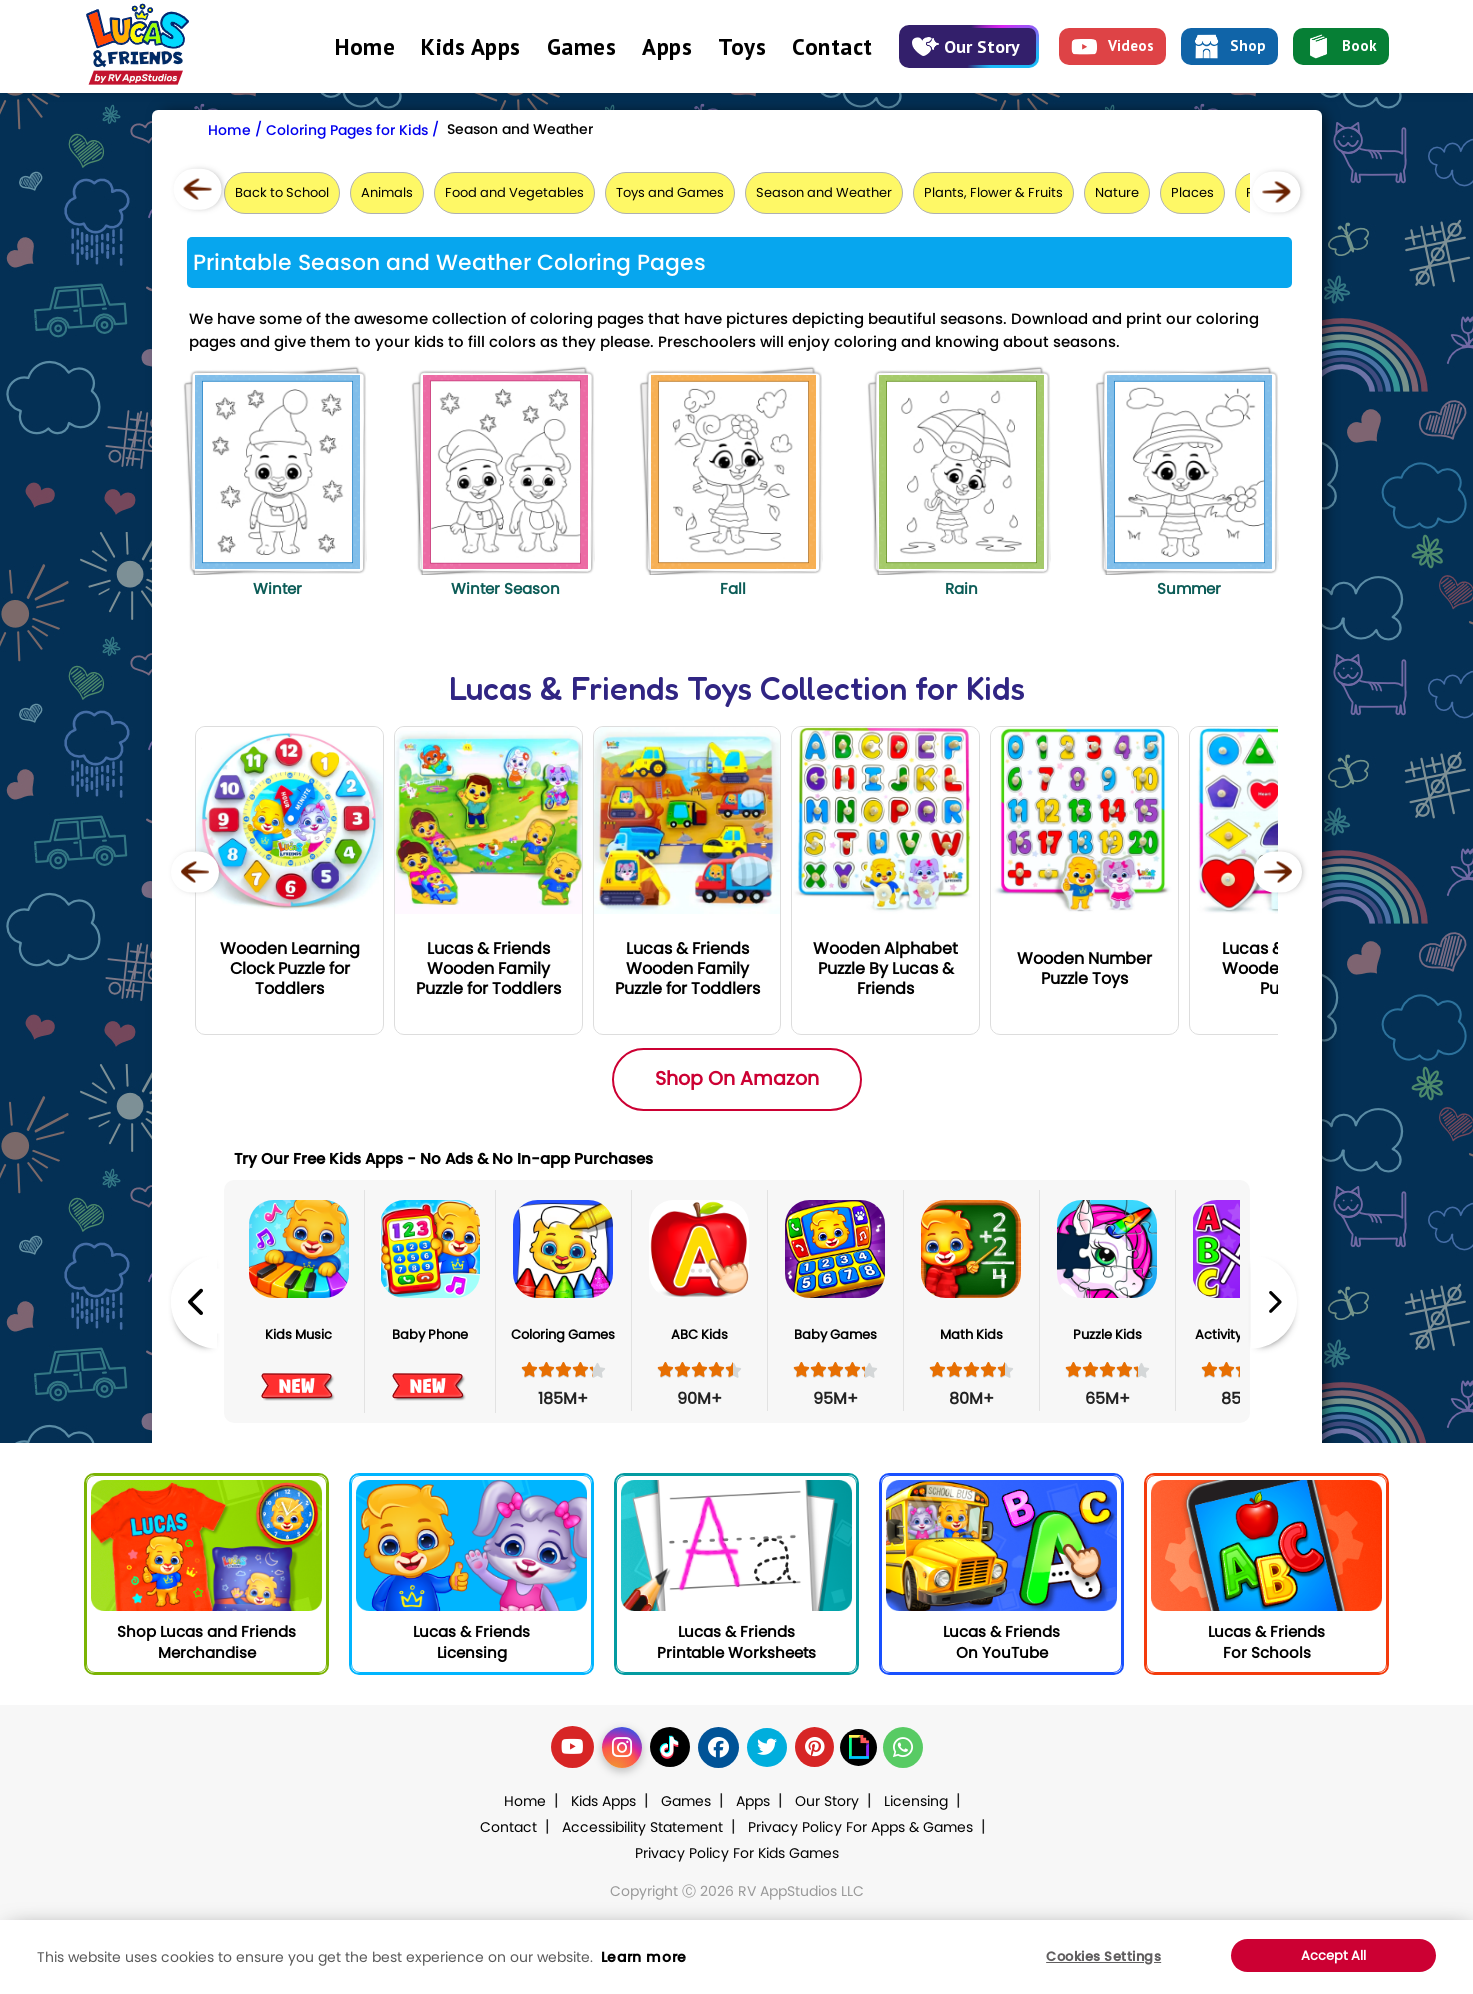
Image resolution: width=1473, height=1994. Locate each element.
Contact (832, 46)
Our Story (966, 46)
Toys (742, 46)
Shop (1229, 47)
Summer (1189, 588)
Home (365, 46)
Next (1274, 1301)
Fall (733, 588)
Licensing (916, 1801)
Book (1341, 47)
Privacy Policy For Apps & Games (860, 1827)
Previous (194, 1301)
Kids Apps (471, 46)
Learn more (644, 1957)
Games (582, 46)
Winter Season (505, 588)
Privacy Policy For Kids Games (737, 1853)
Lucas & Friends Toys (600, 688)
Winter (277, 588)
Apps (667, 46)
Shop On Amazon (737, 1078)
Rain (961, 588)
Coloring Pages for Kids (347, 130)
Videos (1112, 47)
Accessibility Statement (642, 1827)
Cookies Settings (1103, 1956)
